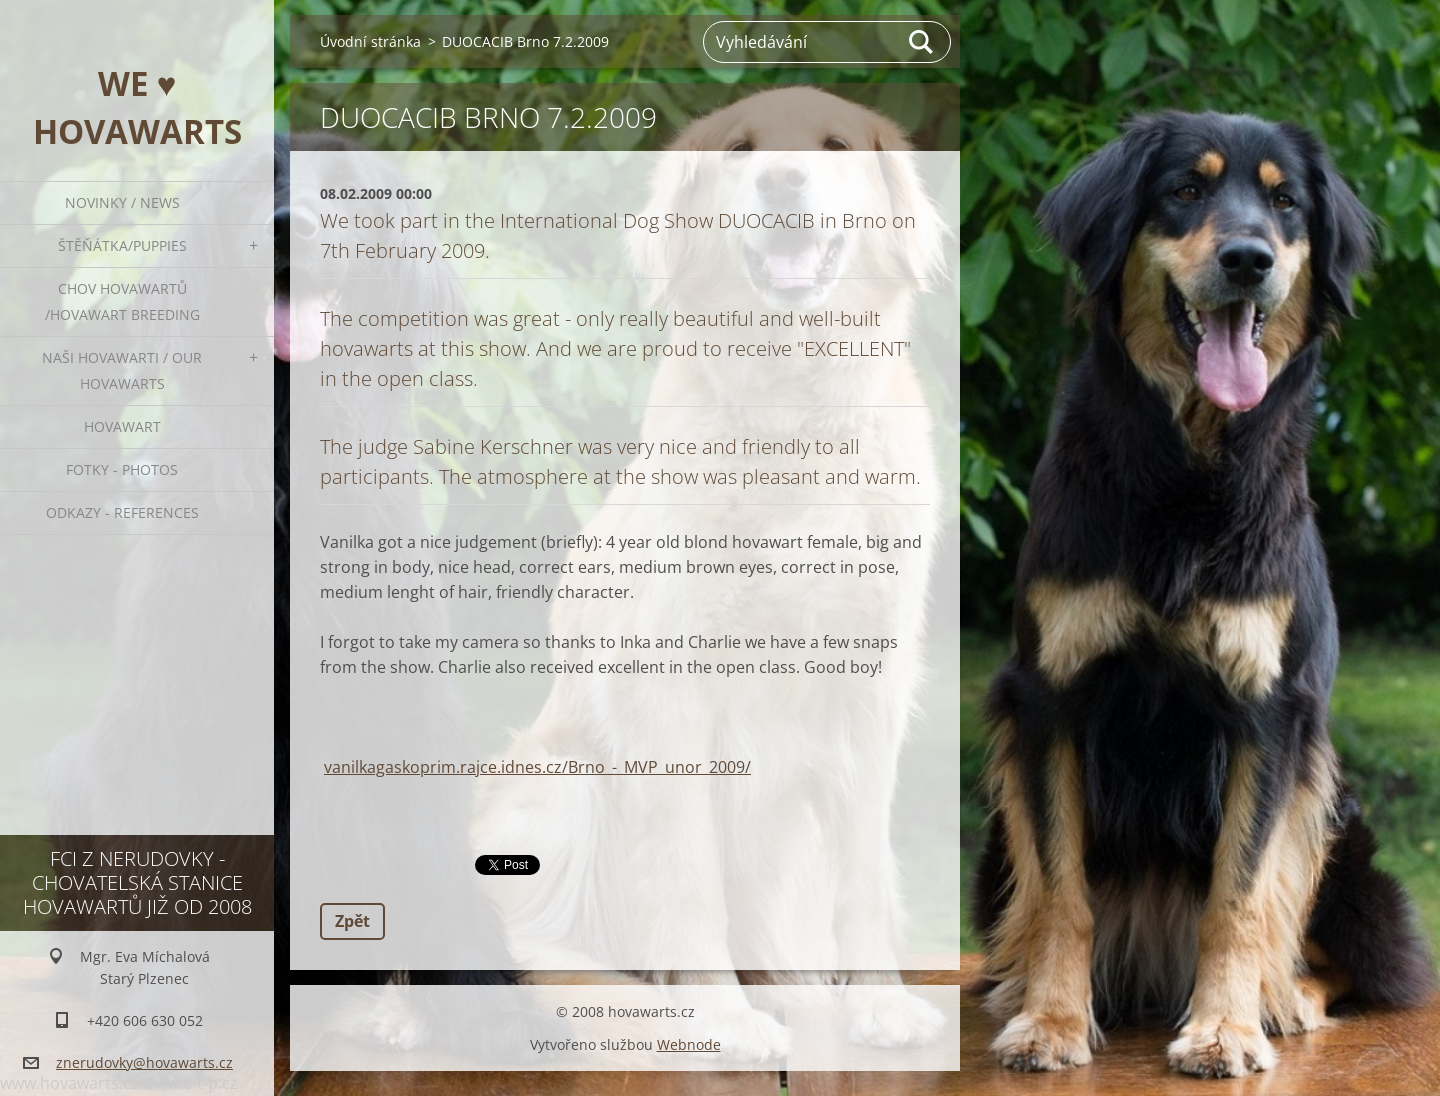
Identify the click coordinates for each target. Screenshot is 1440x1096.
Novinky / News (122, 202)
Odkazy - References (122, 512)
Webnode (689, 1044)
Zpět (352, 921)
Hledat (922, 42)
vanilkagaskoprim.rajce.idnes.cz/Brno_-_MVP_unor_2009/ (537, 767)
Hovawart (122, 426)
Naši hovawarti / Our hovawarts (122, 370)
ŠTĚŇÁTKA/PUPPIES (122, 245)
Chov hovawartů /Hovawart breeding (122, 301)
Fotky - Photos (122, 469)
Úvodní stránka (370, 41)
